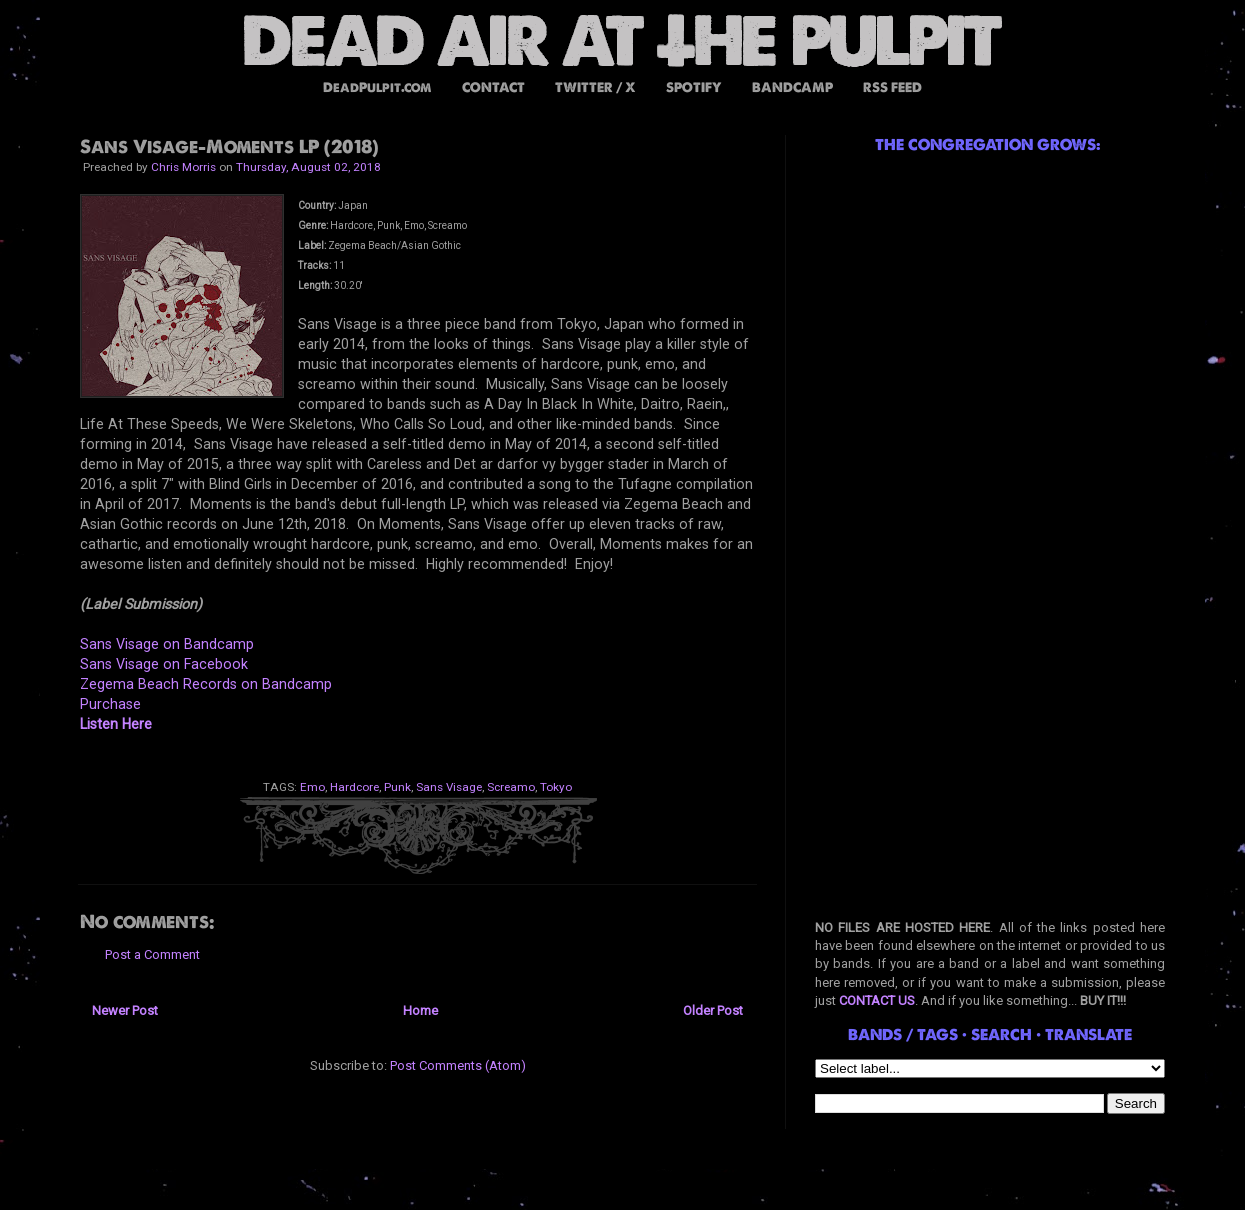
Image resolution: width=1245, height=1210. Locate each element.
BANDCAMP (792, 87)
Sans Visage (449, 787)
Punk (397, 787)
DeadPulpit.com (377, 87)
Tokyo (556, 787)
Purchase (110, 704)
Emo (312, 787)
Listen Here (116, 724)
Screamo (511, 787)
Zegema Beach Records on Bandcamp (206, 684)
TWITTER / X (595, 87)
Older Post (713, 1010)
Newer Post (125, 1010)
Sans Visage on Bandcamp (167, 644)
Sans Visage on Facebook (164, 664)
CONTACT (493, 87)
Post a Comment (152, 954)
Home (420, 1010)
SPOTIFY (694, 87)
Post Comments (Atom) (458, 1065)
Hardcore (354, 787)
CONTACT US (877, 1000)
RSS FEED (892, 87)
